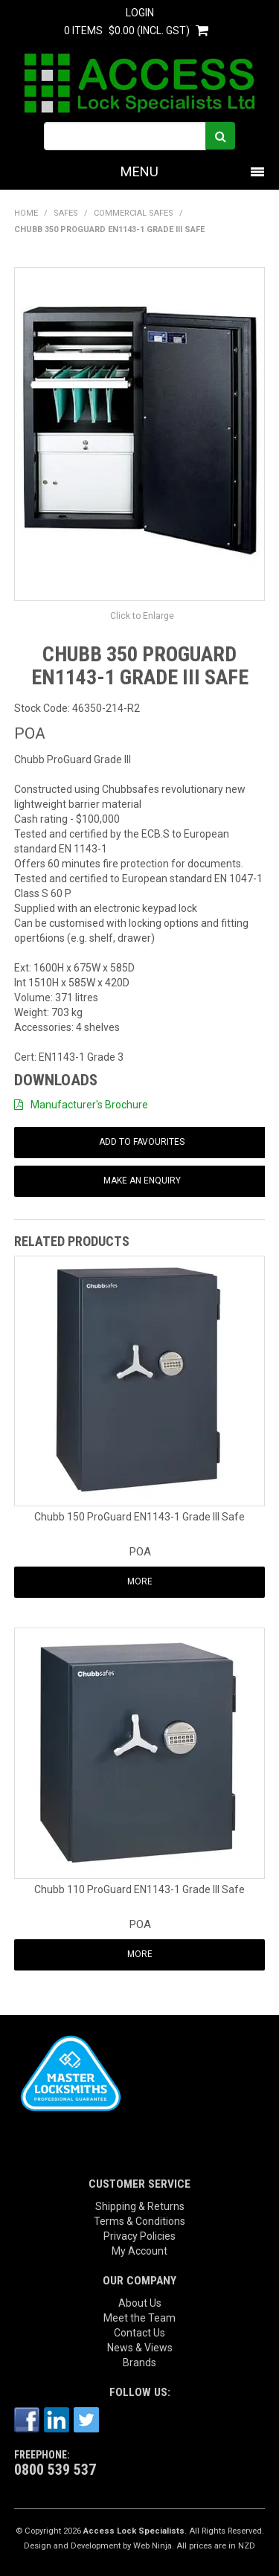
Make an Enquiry (142, 1180)
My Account (139, 2251)
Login (140, 13)
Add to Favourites (142, 1142)
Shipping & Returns (140, 2206)
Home (26, 213)
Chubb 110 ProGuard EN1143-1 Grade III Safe (139, 1889)
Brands (139, 2362)
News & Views (140, 2348)
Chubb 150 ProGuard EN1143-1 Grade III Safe (139, 1517)
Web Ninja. (153, 2546)
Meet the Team (139, 2318)
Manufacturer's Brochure (89, 1105)
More (140, 1581)
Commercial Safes (133, 213)
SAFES (66, 213)
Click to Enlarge (142, 616)
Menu (139, 171)
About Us (139, 2303)
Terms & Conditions (139, 2221)
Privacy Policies (139, 2236)
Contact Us (139, 2333)
